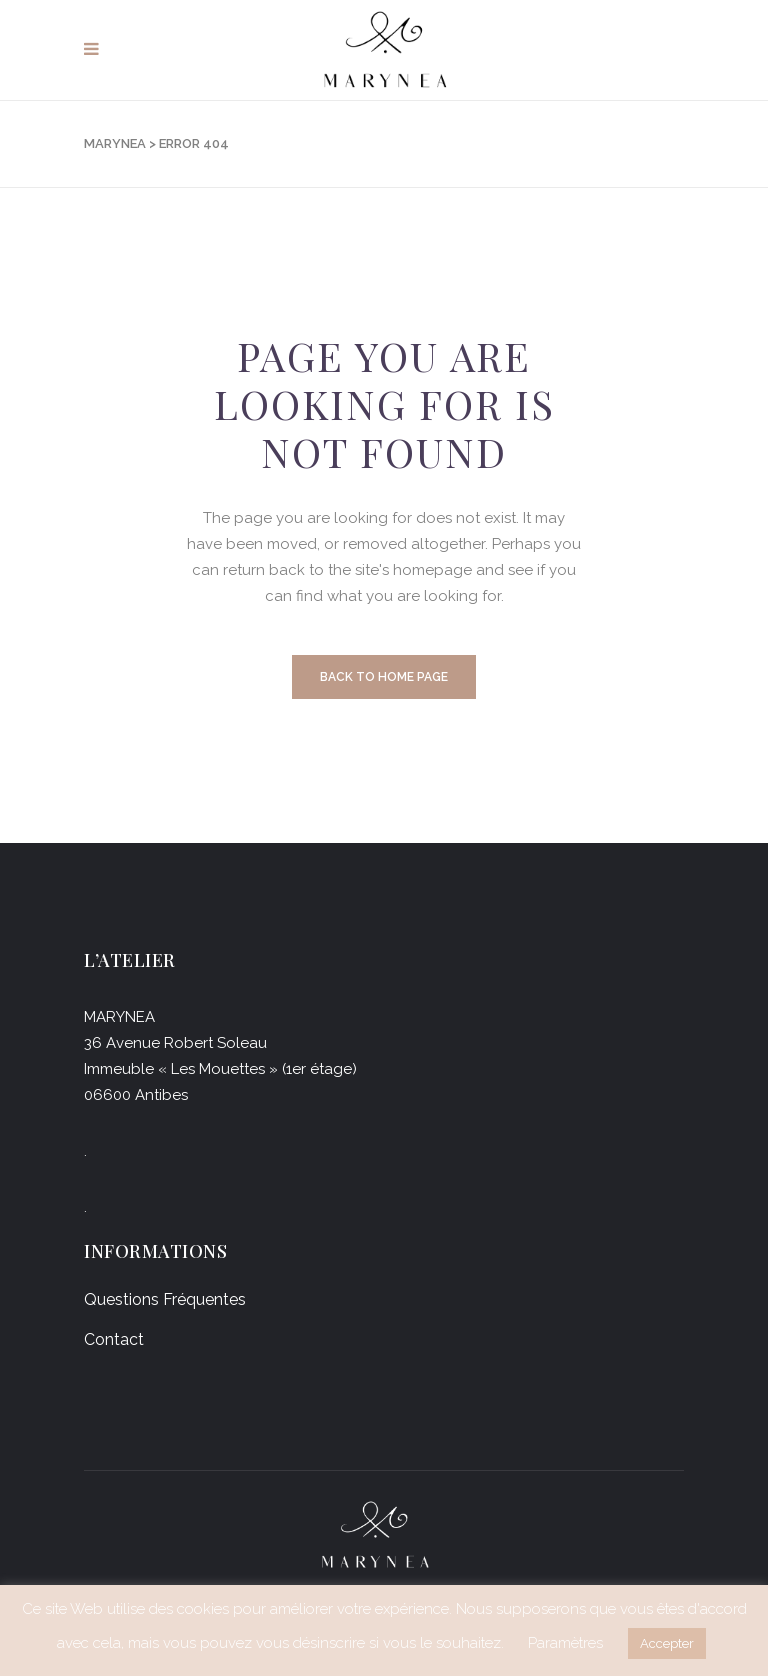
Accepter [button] (667, 1643)
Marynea (115, 143)
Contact (114, 1339)
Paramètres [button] (565, 1643)
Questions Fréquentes (165, 1299)
